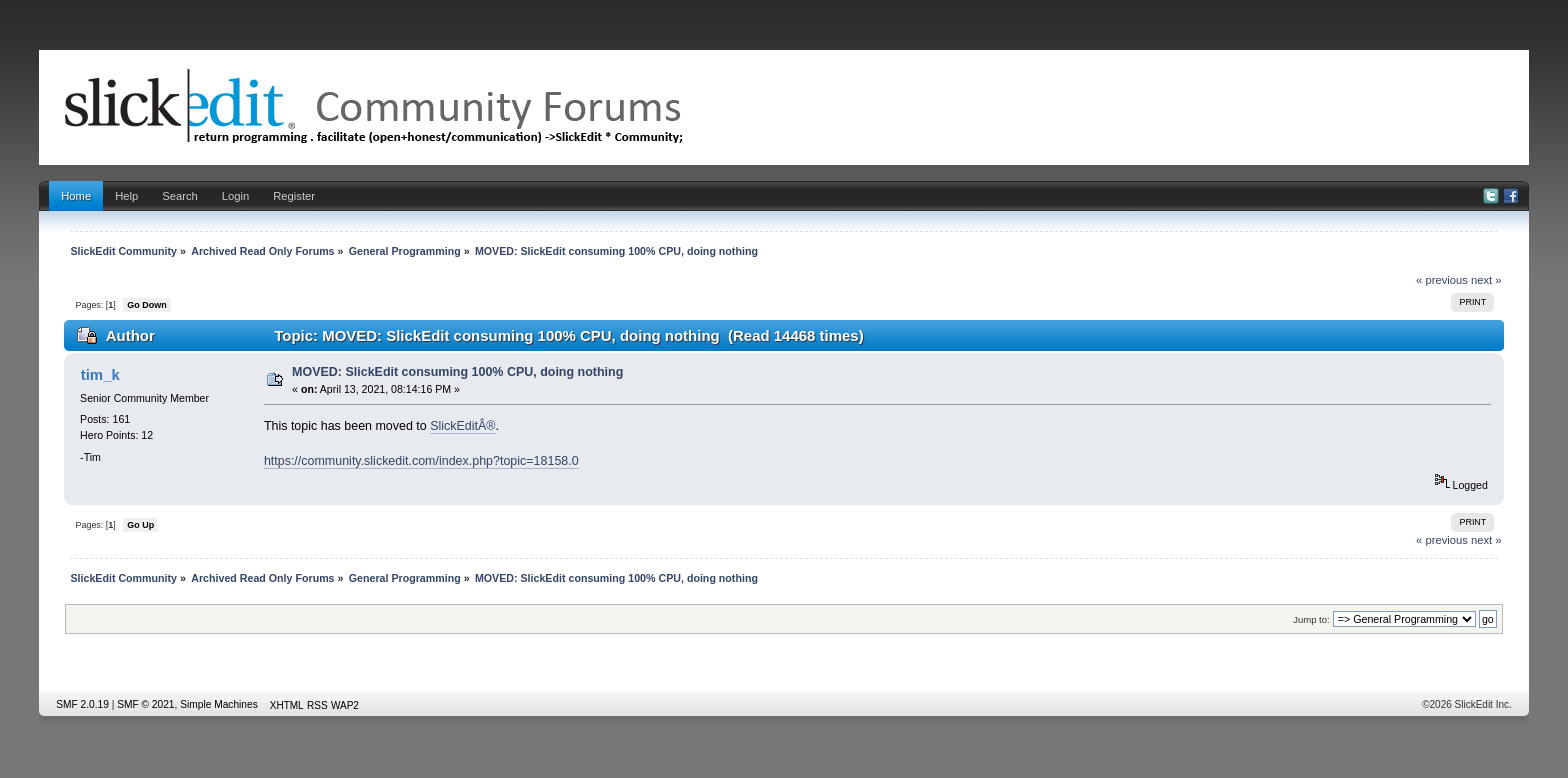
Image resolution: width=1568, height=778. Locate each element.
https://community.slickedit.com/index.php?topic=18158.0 (421, 461)
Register (294, 196)
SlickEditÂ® (462, 426)
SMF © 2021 (145, 704)
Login (235, 196)
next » (1486, 280)
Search (180, 196)
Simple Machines (219, 704)
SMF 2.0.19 (82, 704)
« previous (1442, 280)
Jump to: (1311, 619)
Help (126, 196)
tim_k (100, 374)
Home (76, 196)
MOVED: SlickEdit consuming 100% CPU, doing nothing (457, 372)
